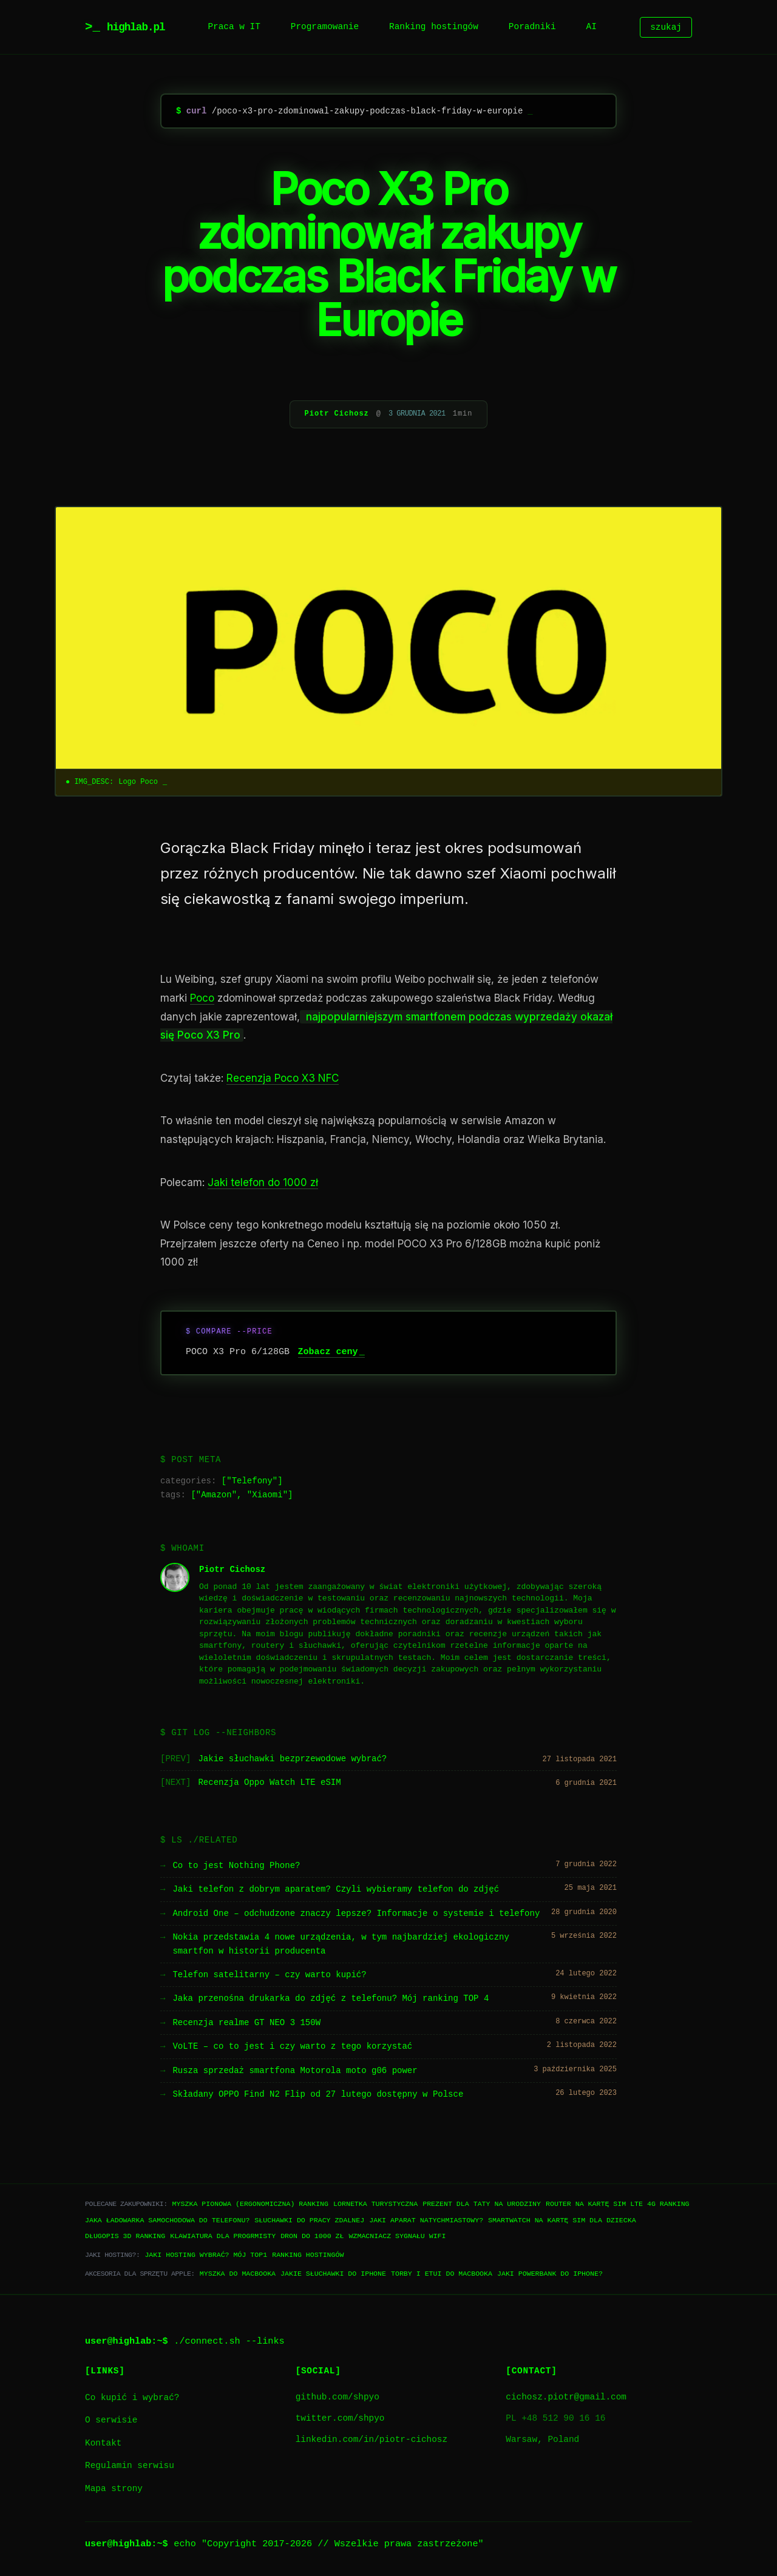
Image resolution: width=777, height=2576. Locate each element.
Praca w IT (234, 27)
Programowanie (325, 27)
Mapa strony (114, 2489)
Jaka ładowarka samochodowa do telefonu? (167, 2220)
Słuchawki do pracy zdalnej (309, 2220)
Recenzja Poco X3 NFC (282, 1078)
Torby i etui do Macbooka (441, 2273)
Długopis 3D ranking (125, 2236)
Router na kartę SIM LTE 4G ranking (618, 2203)
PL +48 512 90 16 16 (555, 2418)
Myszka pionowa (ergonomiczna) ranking (250, 2203)
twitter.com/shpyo (340, 2418)
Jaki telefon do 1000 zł (263, 1182)
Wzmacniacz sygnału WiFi (397, 2236)
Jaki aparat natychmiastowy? (426, 2220)
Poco (202, 998)
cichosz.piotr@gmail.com (566, 2397)
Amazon (216, 1495)
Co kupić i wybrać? (132, 2398)
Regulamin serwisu (129, 2466)
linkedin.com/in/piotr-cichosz (371, 2440)
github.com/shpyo (337, 2397)
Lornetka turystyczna (375, 2203)
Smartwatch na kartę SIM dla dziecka (562, 2220)
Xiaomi (267, 1495)
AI (591, 27)
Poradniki (532, 27)
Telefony (252, 1481)
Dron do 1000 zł (312, 2236)
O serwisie (111, 2420)
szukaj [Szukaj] (666, 27)
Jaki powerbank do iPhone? (550, 2273)
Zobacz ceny (328, 1352)
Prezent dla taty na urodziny (481, 2203)
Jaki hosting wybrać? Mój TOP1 (205, 2254)
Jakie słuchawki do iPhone (333, 2273)
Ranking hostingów (433, 27)
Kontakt (103, 2443)
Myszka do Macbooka (238, 2273)
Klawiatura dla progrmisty (223, 2236)
